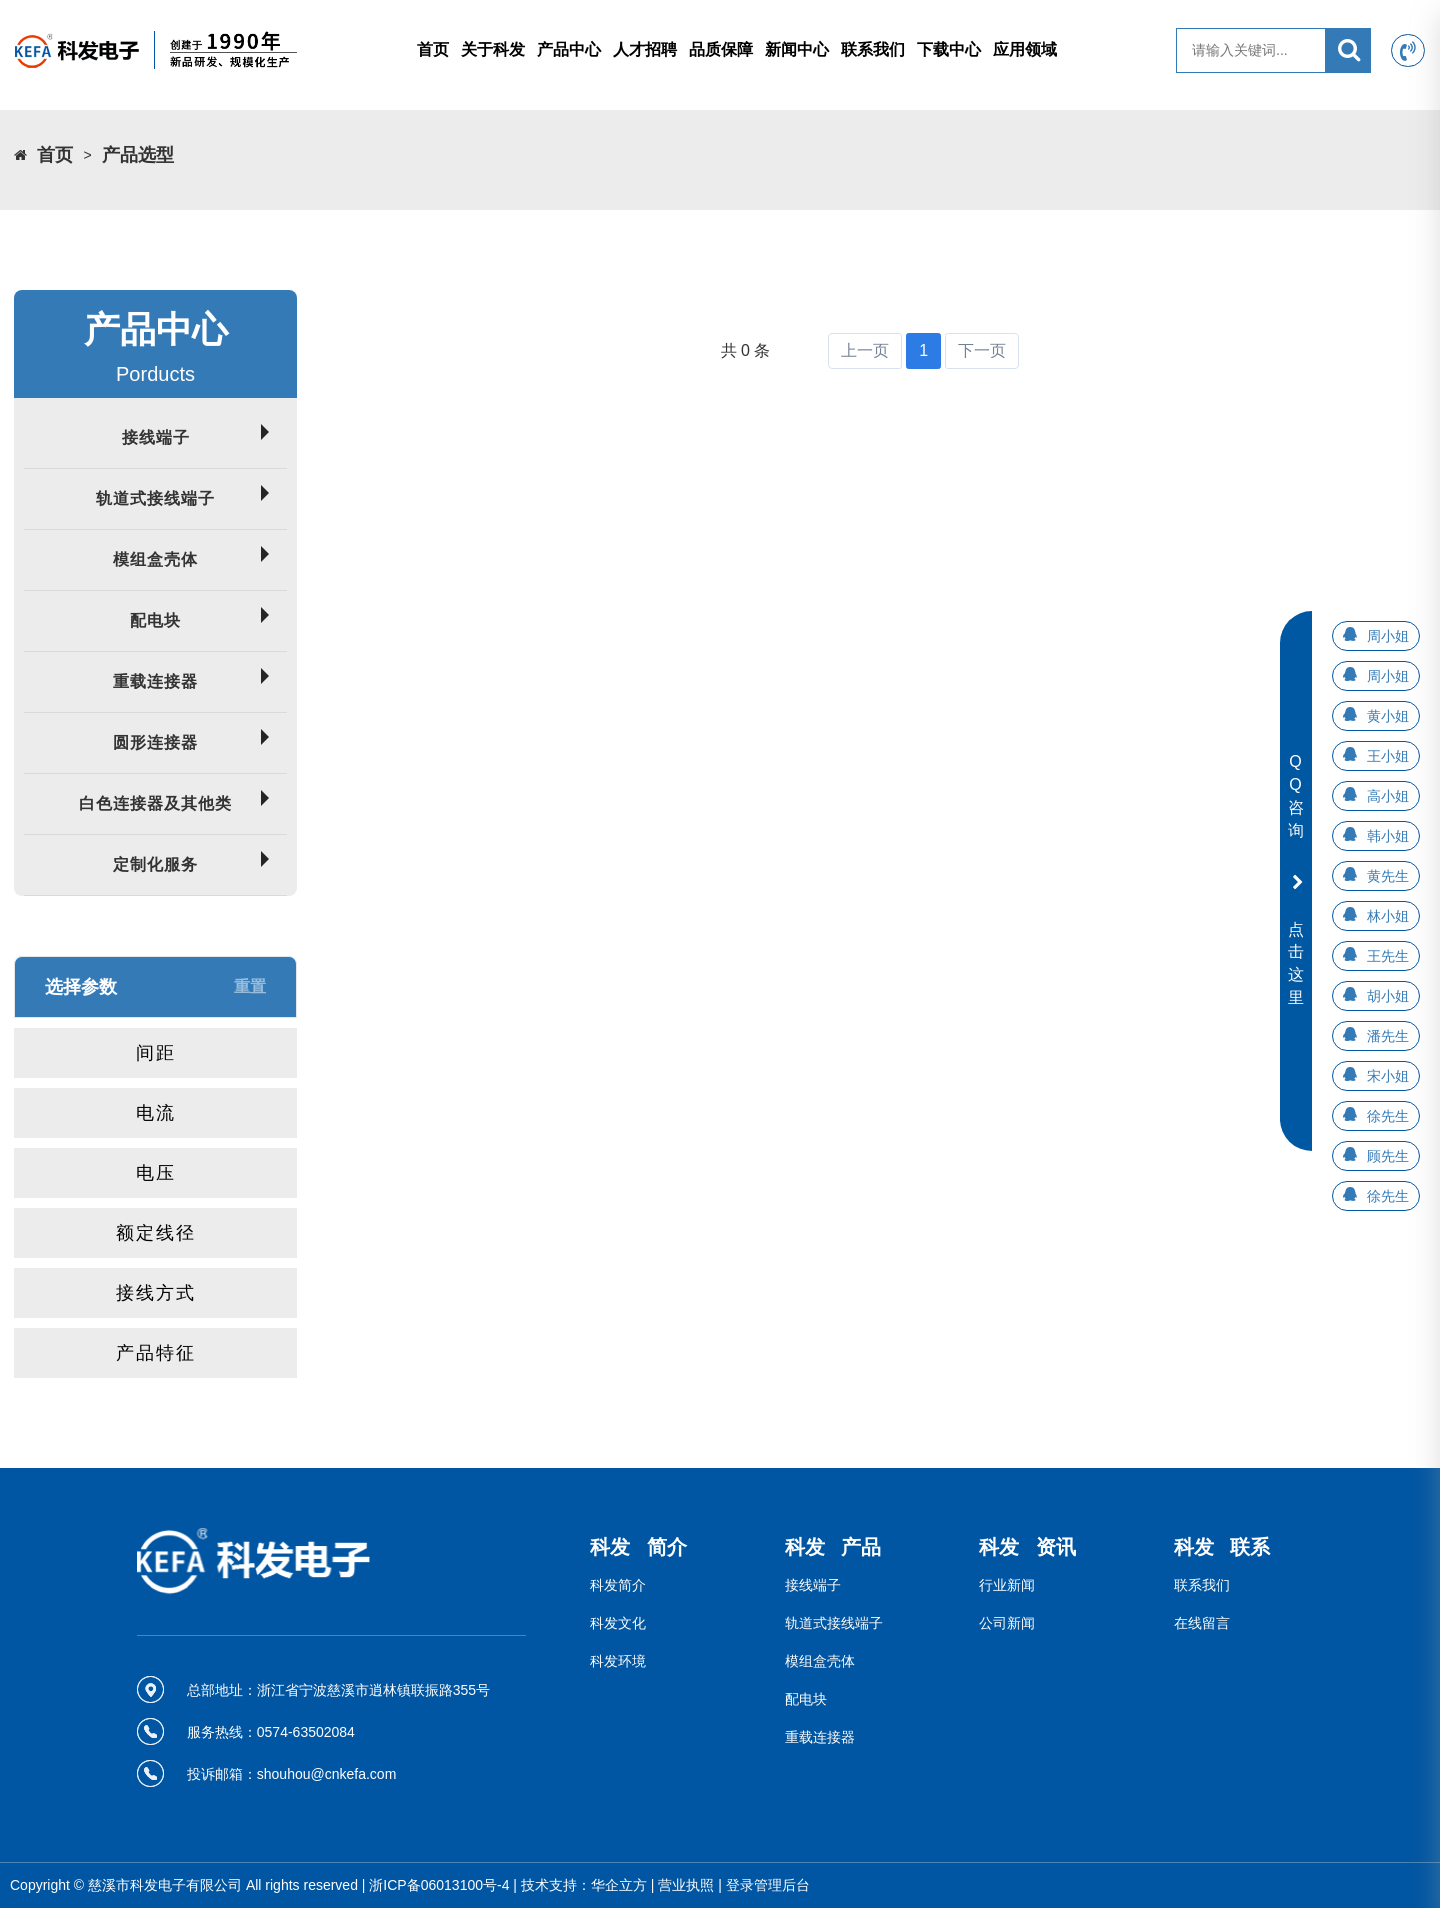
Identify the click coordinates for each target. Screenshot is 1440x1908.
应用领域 (1025, 49)
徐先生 (1388, 1116)
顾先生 (1388, 1156)
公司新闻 (1007, 1623)
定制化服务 (155, 864)
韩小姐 (1388, 836)
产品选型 (138, 155)
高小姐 (1388, 796)
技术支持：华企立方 (584, 1885)
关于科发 (493, 49)
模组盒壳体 (155, 559)
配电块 (155, 620)
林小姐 (1388, 916)
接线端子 (156, 437)
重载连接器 (155, 681)
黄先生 (1388, 876)
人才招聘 (645, 49)
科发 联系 (1222, 1547)
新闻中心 (797, 49)
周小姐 (1388, 636)
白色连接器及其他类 (155, 803)
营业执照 (686, 1885)
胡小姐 (1388, 996)
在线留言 (1202, 1623)
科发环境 (618, 1661)
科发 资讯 (1027, 1547)
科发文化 (618, 1623)
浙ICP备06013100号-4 (439, 1885)
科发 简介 (638, 1547)
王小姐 (1388, 756)
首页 (433, 49)
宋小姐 (1388, 1076)
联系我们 (873, 49)
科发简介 (618, 1585)
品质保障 (721, 49)
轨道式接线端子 (155, 498)
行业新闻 (1007, 1585)
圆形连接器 (155, 742)
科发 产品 (833, 1547)
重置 (250, 986)
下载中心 (949, 49)
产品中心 (569, 49)
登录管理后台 (768, 1885)
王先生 (1388, 956)
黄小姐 (1388, 716)
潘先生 (1388, 1036)
